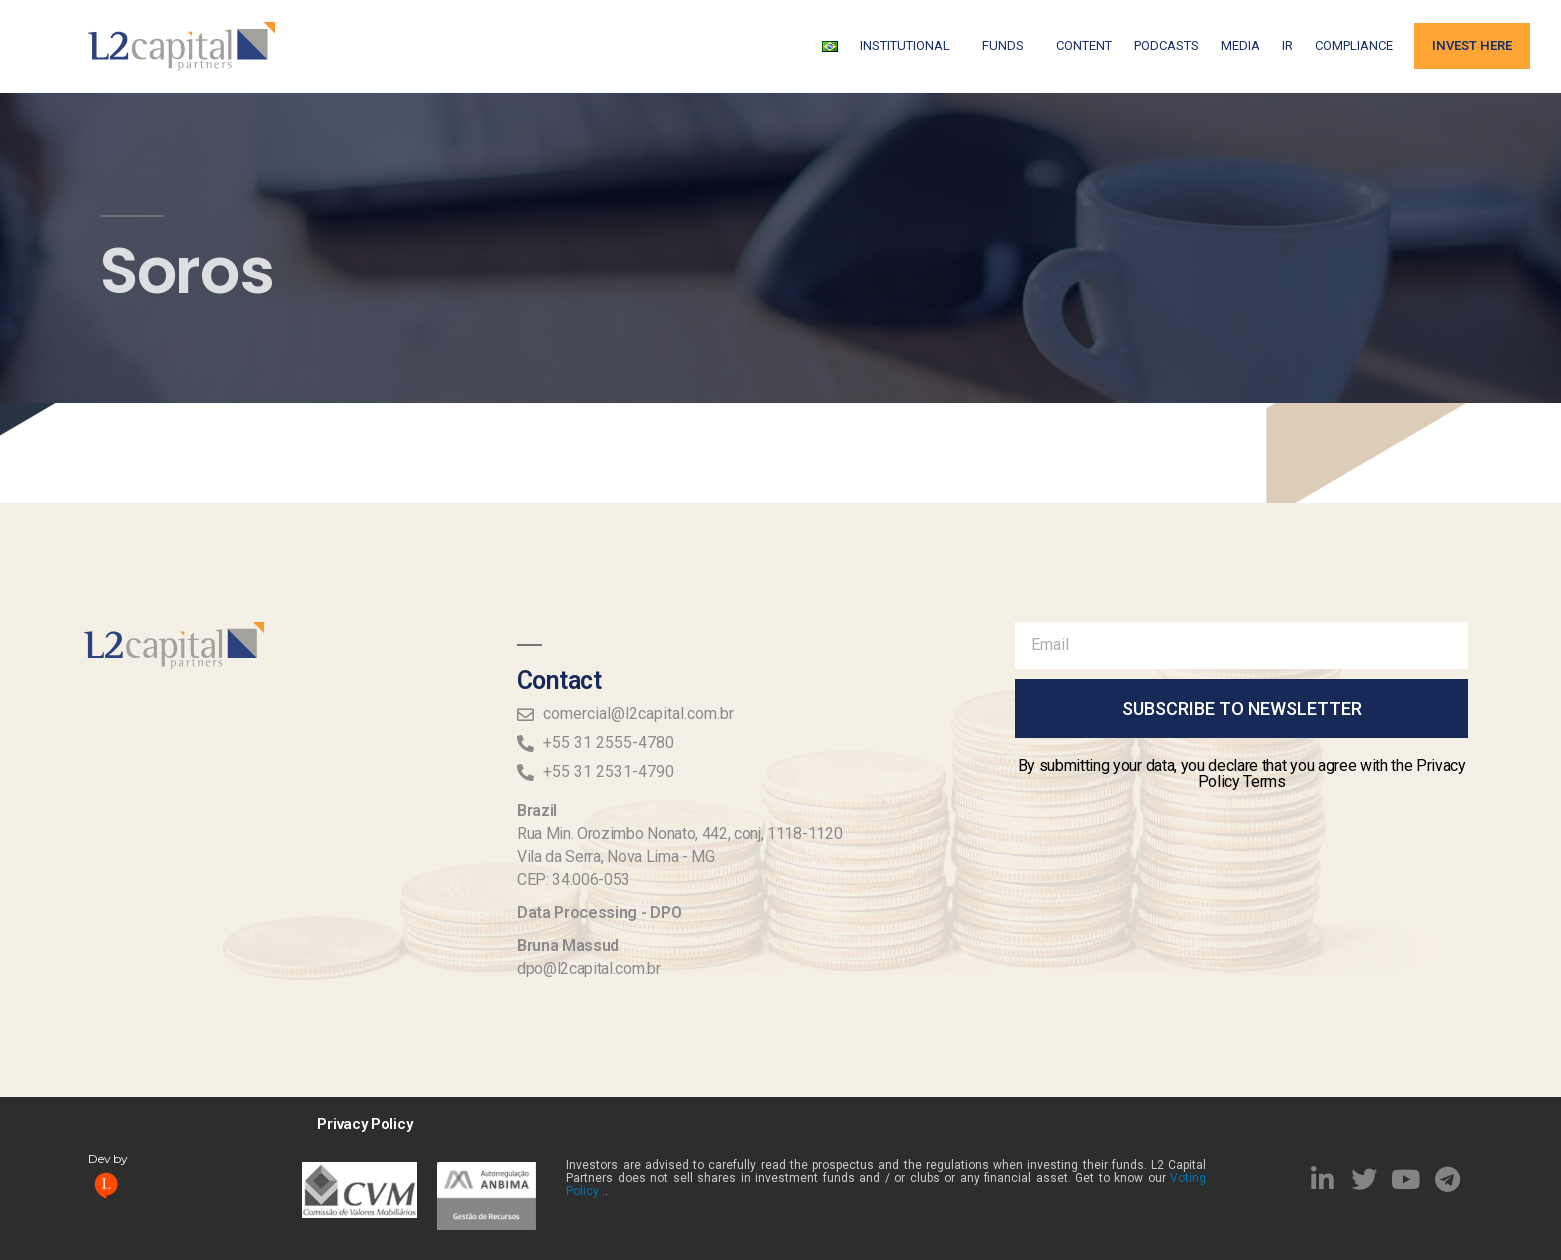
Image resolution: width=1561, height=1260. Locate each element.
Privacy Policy (364, 1124)
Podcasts (1166, 45)
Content (1084, 45)
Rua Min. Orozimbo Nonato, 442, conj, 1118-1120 (679, 833)
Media (1240, 45)
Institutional (910, 46)
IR (1287, 45)
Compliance (1354, 45)
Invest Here (1472, 45)
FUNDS (1008, 46)
